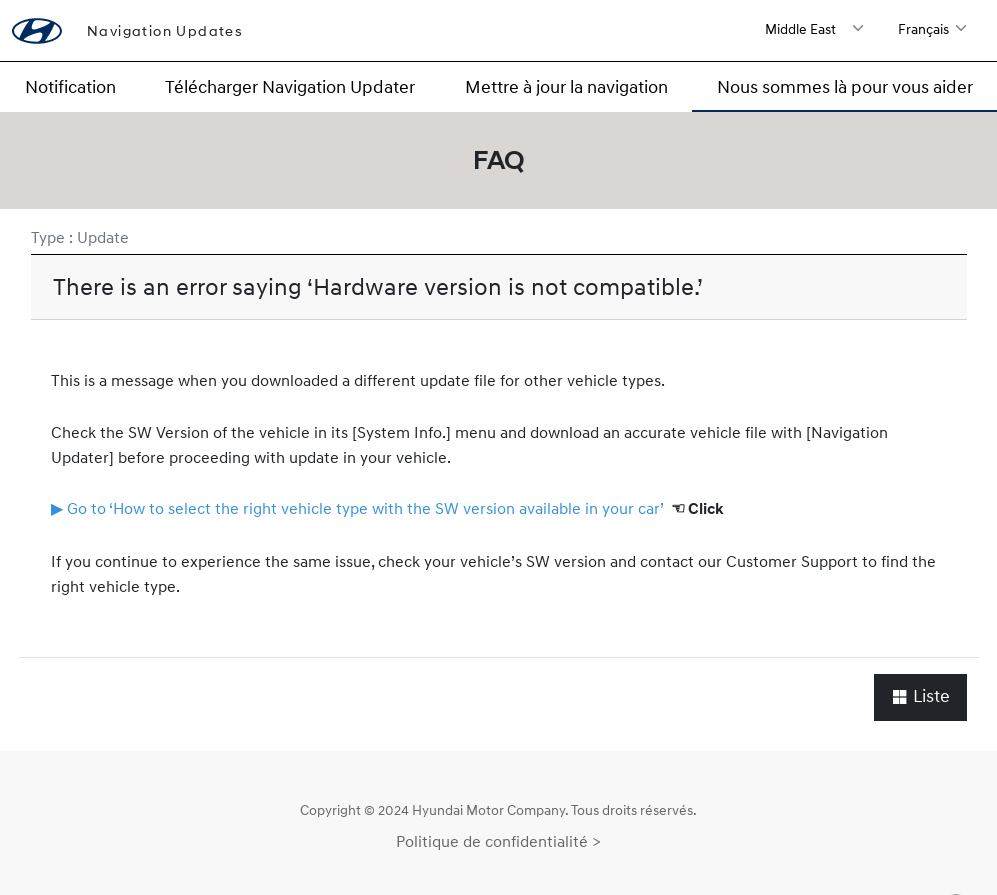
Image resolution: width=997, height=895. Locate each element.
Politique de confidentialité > (498, 841)
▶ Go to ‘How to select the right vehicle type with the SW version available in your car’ (357, 508)
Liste (920, 696)
